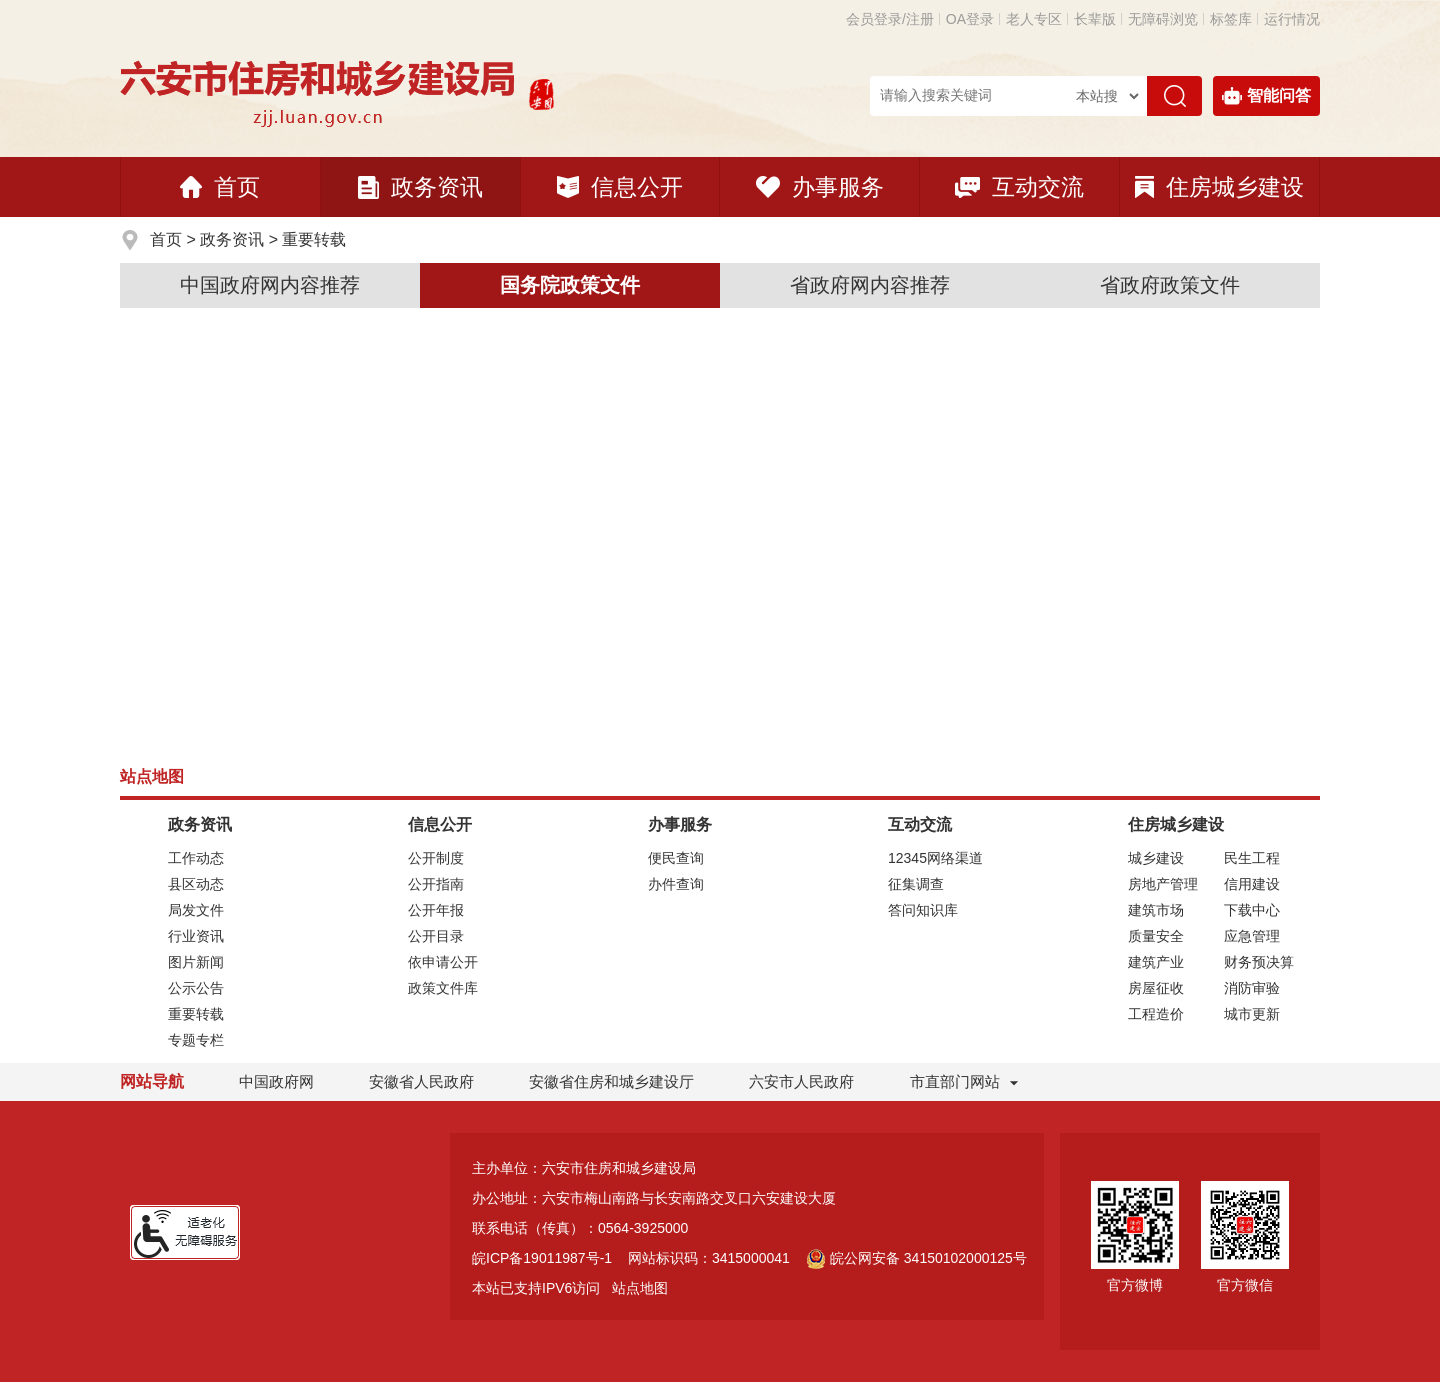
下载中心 (1252, 910)
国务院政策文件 (570, 285)
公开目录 (436, 936)
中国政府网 (276, 1081)
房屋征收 (1156, 988)
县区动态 (196, 884)
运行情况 (1292, 19)
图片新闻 (196, 962)
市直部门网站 (964, 1081)
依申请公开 (443, 962)
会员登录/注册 (890, 19)
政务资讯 (420, 187)
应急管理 (1252, 936)
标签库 (1231, 19)
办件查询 (676, 884)
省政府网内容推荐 (870, 285)
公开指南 (436, 884)
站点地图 (640, 1288)
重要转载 (314, 239)
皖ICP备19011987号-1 (542, 1258)
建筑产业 (1156, 962)
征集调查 (916, 884)
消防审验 (1252, 988)
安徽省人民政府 (421, 1081)
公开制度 (436, 858)
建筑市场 (1156, 910)
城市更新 (1252, 1014)
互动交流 (1019, 187)
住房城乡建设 (1219, 187)
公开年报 (436, 910)
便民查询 (676, 858)
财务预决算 (1259, 962)
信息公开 (620, 187)
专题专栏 (196, 1040)
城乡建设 (1156, 858)
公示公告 (196, 988)
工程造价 (1156, 1014)
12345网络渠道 (935, 858)
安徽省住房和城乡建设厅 (611, 1081)
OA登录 (970, 19)
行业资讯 (196, 936)
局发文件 (196, 910)
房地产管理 (1163, 884)
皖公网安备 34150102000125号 (916, 1258)
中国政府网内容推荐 (270, 285)
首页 (220, 187)
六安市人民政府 (801, 1081)
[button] (1095, 19)
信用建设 (1252, 884)
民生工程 (1252, 858)
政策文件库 (443, 988)
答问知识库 (923, 910)
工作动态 (196, 858)
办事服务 (820, 187)
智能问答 (1266, 96)
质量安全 (1156, 936)
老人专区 (1034, 19)
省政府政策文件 (1170, 285)
